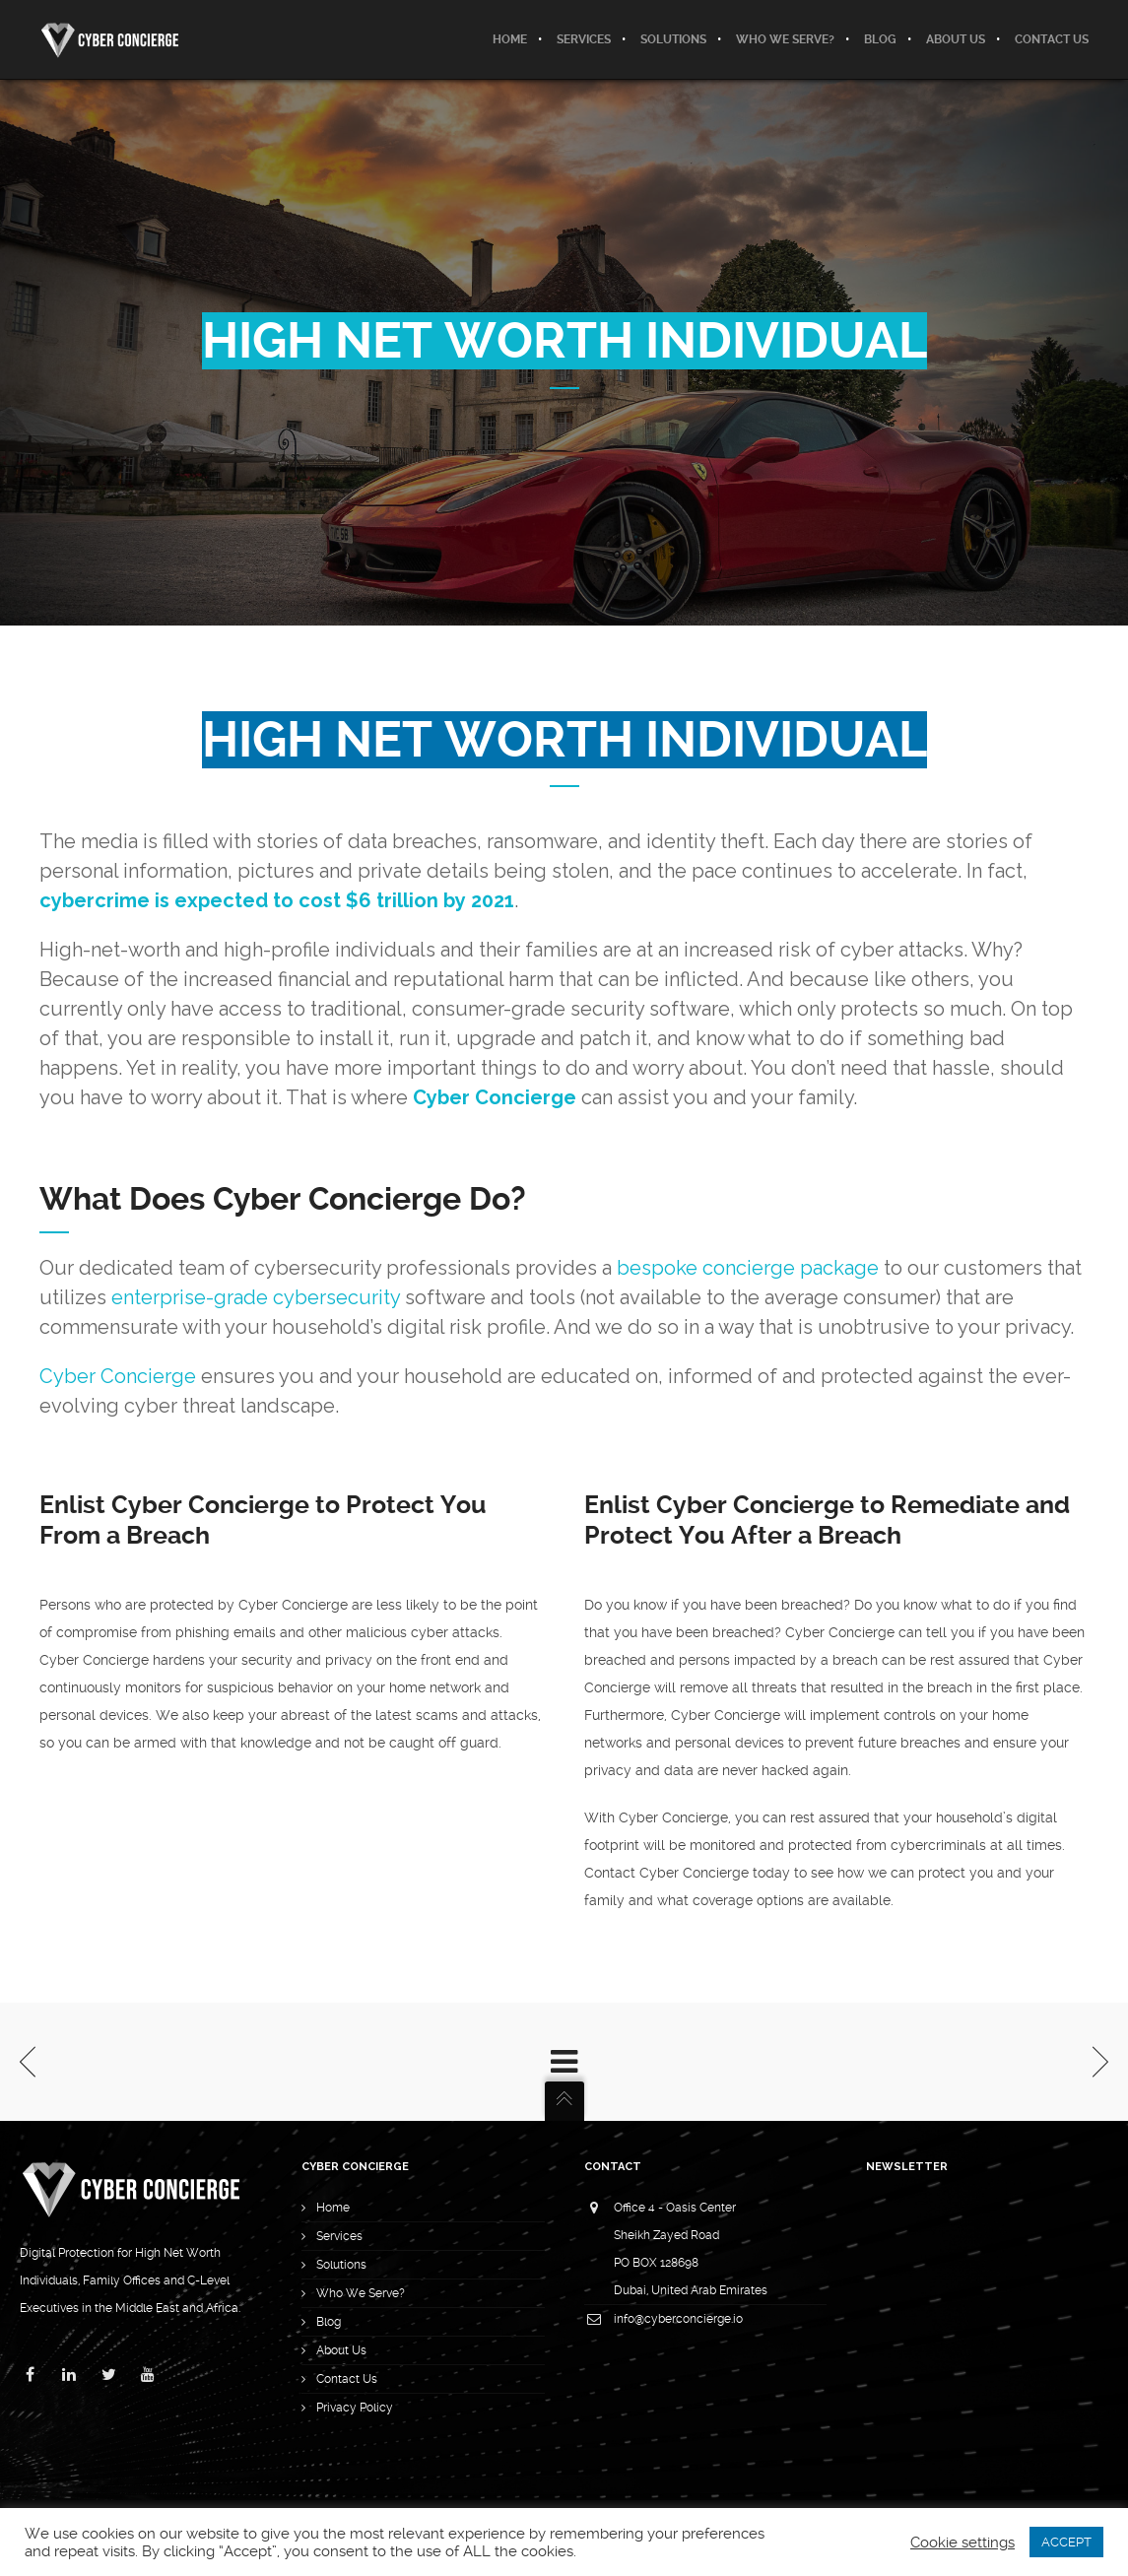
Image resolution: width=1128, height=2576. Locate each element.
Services (339, 2236)
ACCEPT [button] (1066, 2542)
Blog (328, 2322)
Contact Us (346, 2379)
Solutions (341, 2265)
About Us (341, 2350)
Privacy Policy (354, 2407)
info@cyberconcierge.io (678, 2319)
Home (333, 2207)
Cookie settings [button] (962, 2542)
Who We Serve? (360, 2293)
